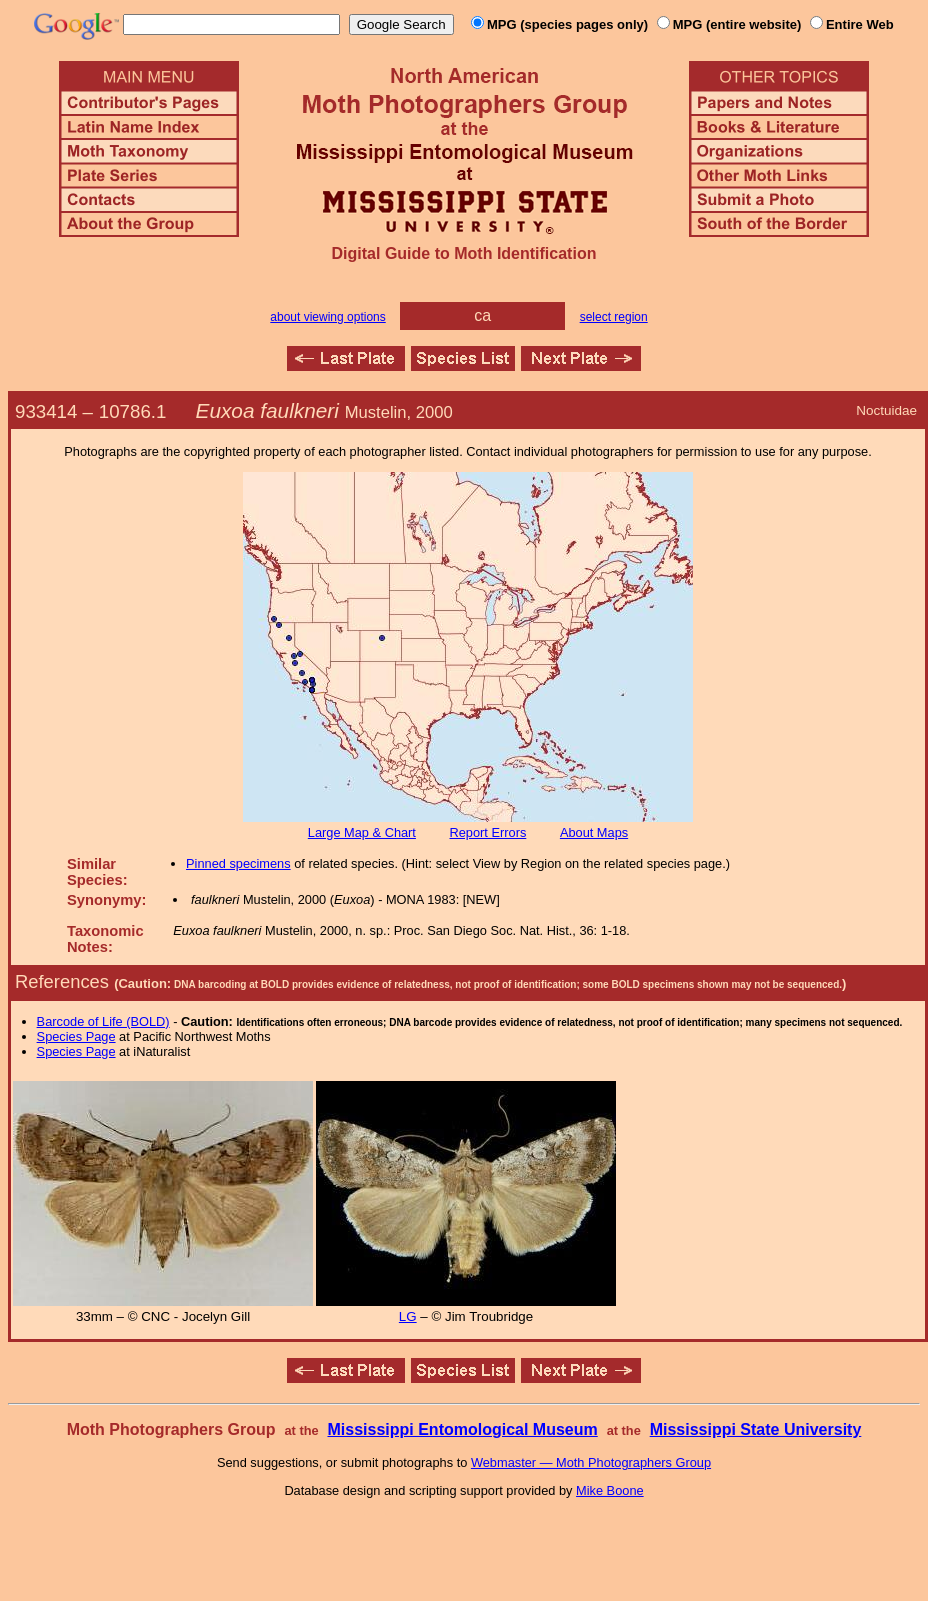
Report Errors (488, 832)
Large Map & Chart (362, 832)
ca (482, 315)
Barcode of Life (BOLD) (103, 1021)
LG (408, 1316)
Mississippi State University (756, 1429)
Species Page (76, 1036)
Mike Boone (610, 1490)
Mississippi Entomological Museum (462, 1429)
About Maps (594, 832)
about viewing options (327, 317)
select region (614, 317)
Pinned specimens (238, 863)
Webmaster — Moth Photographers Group (591, 1462)
